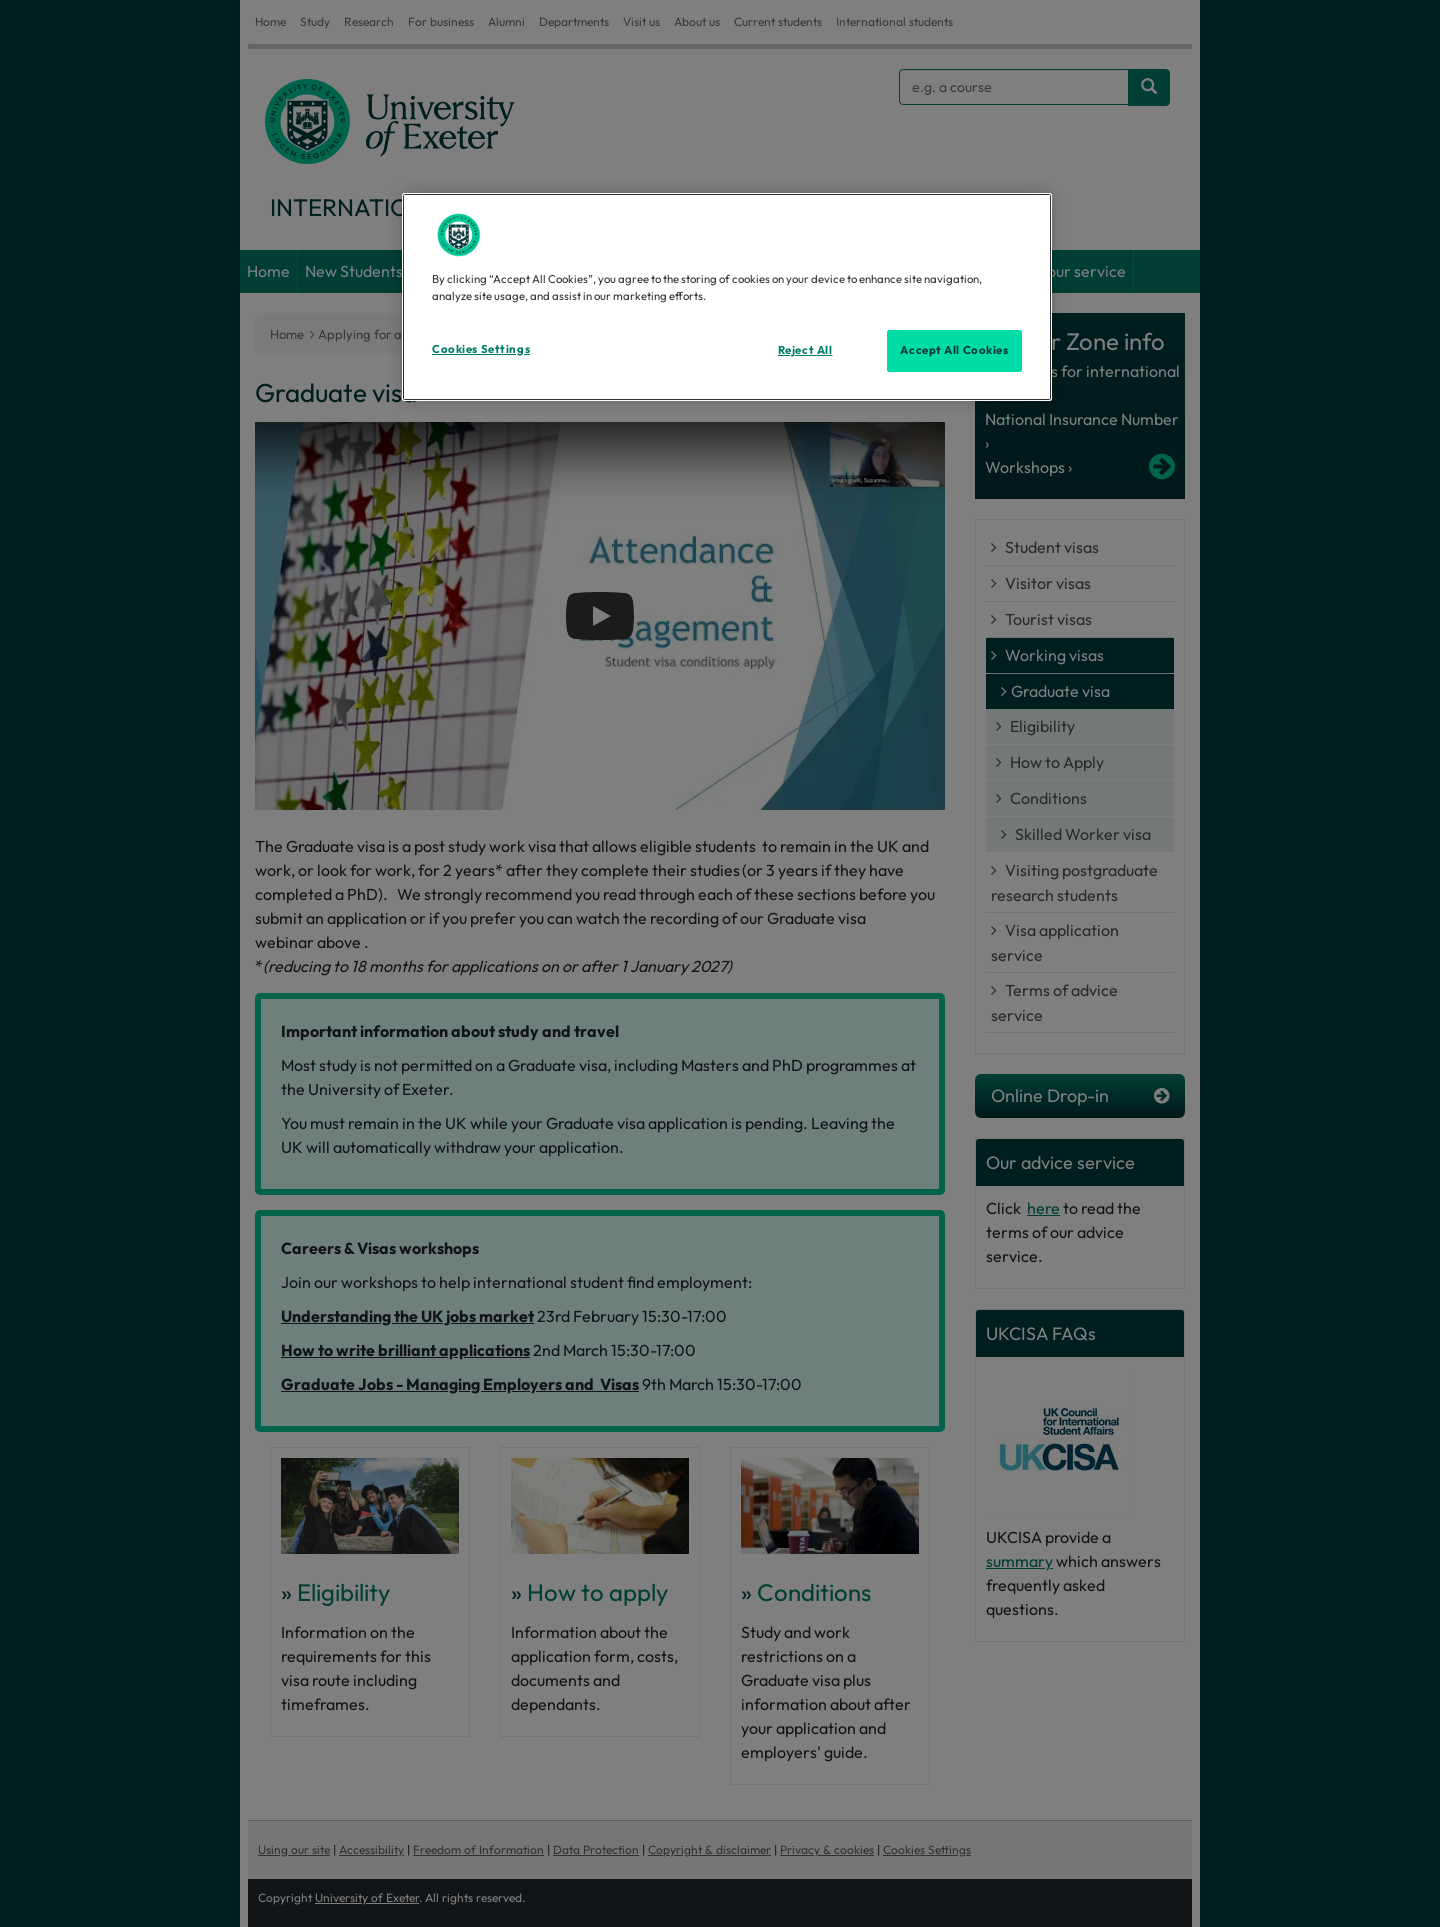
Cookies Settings (481, 349)
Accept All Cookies (954, 350)
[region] (727, 297)
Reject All (805, 350)
